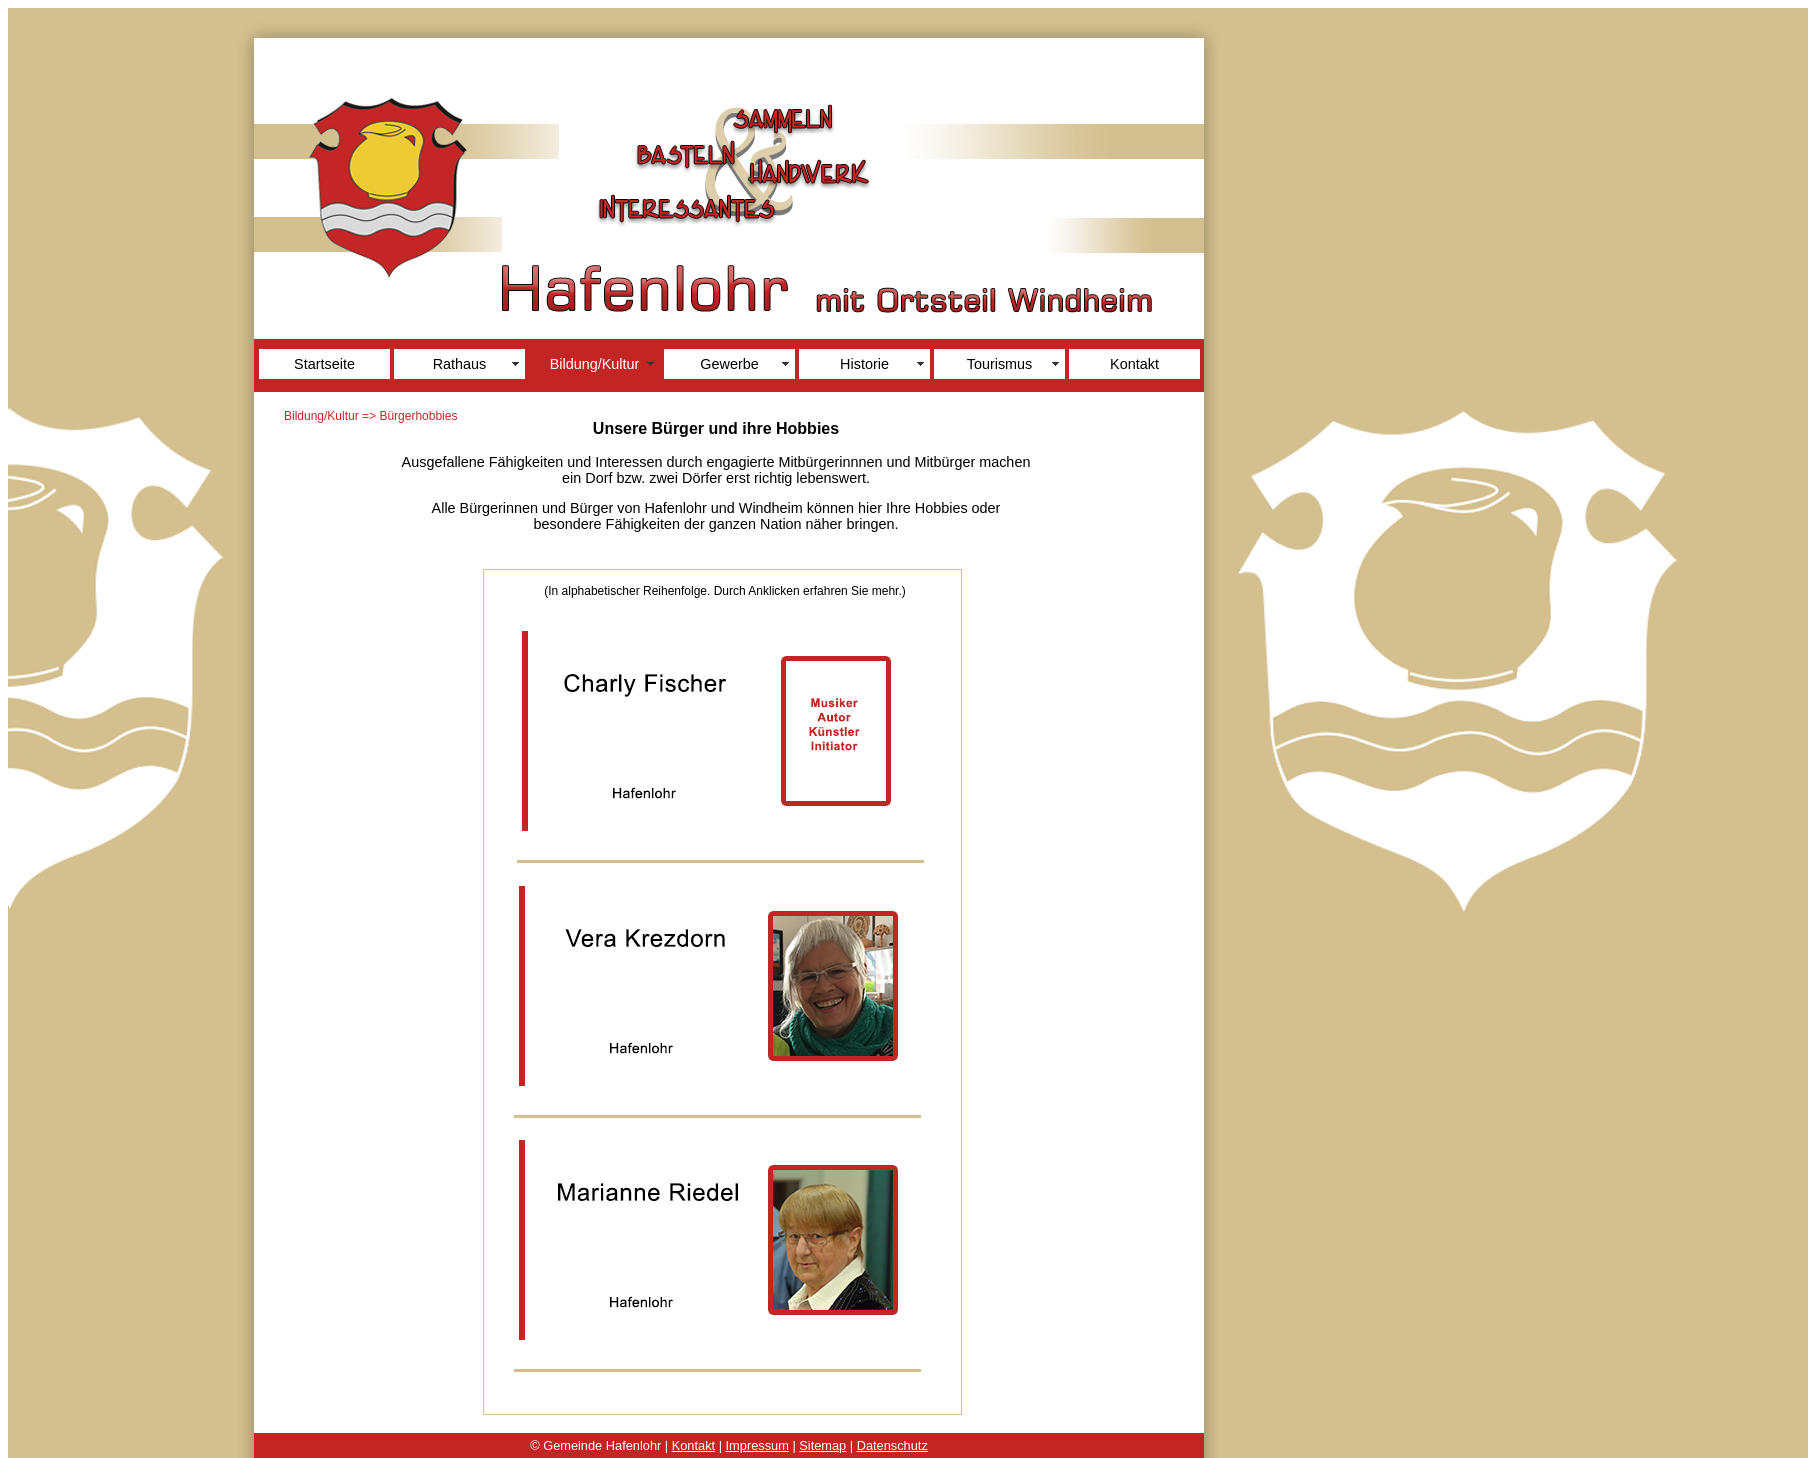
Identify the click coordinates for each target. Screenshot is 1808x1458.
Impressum (757, 1445)
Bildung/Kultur (595, 364)
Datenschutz (892, 1445)
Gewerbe (729, 364)
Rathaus (460, 364)
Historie (864, 364)
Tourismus (1000, 364)
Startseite (324, 364)
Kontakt (1134, 364)
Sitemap (822, 1445)
